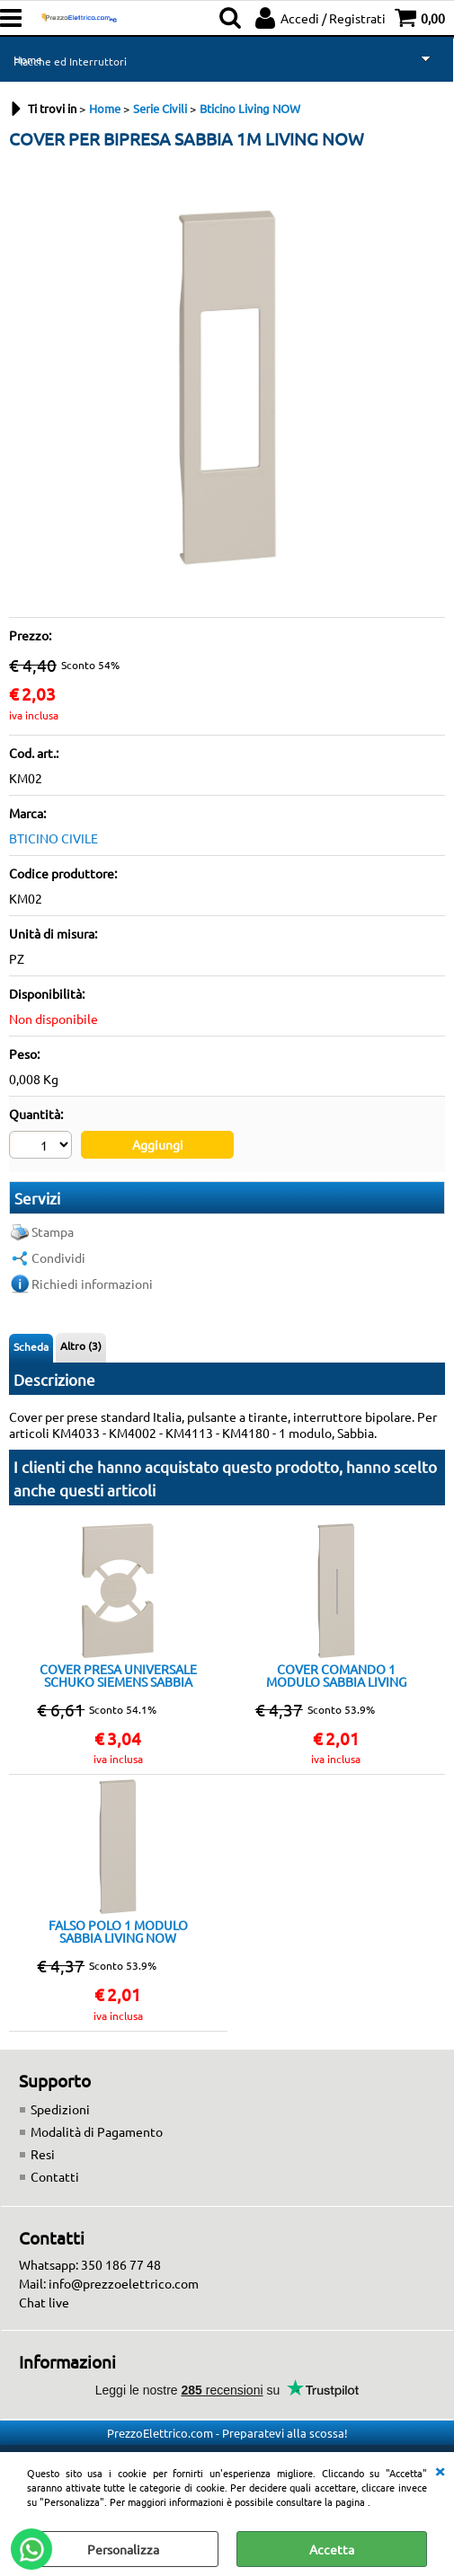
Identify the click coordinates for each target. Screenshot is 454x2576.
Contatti (55, 2176)
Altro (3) (81, 1345)
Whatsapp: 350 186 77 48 (90, 2264)
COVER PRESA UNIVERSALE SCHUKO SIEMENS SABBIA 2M (118, 1675)
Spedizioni (60, 2109)
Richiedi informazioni (92, 1283)
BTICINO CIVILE (53, 838)
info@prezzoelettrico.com (124, 2283)
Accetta (331, 2549)
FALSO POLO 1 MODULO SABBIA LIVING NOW (118, 1931)
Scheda (31, 1346)
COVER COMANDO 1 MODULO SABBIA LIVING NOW (336, 1675)
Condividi (58, 1257)
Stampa (52, 1231)
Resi (43, 2154)
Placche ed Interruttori (70, 61)
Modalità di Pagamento (97, 2131)
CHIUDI (439, 2470)
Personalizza (123, 2549)
